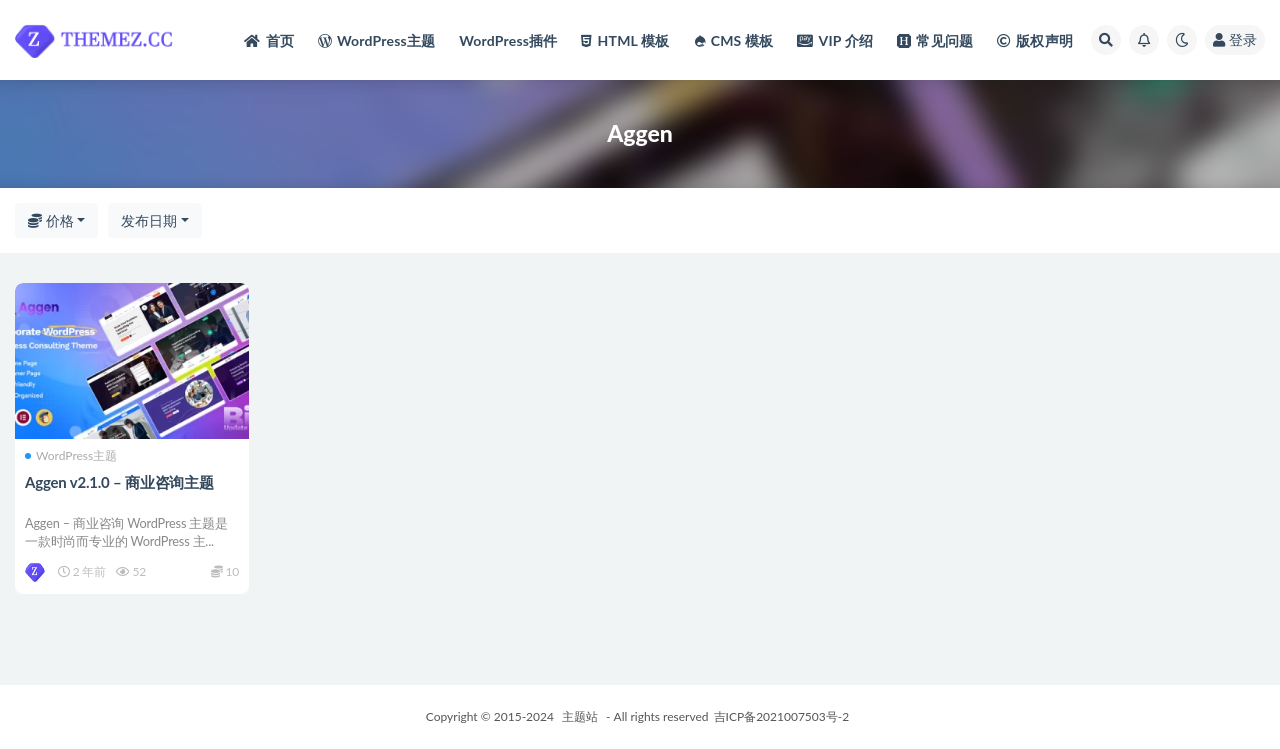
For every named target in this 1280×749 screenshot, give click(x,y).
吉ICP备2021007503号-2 (782, 716)
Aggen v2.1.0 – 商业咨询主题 (119, 482)
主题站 (580, 716)
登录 (1235, 39)
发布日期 (149, 220)
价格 (51, 220)
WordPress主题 (71, 456)
